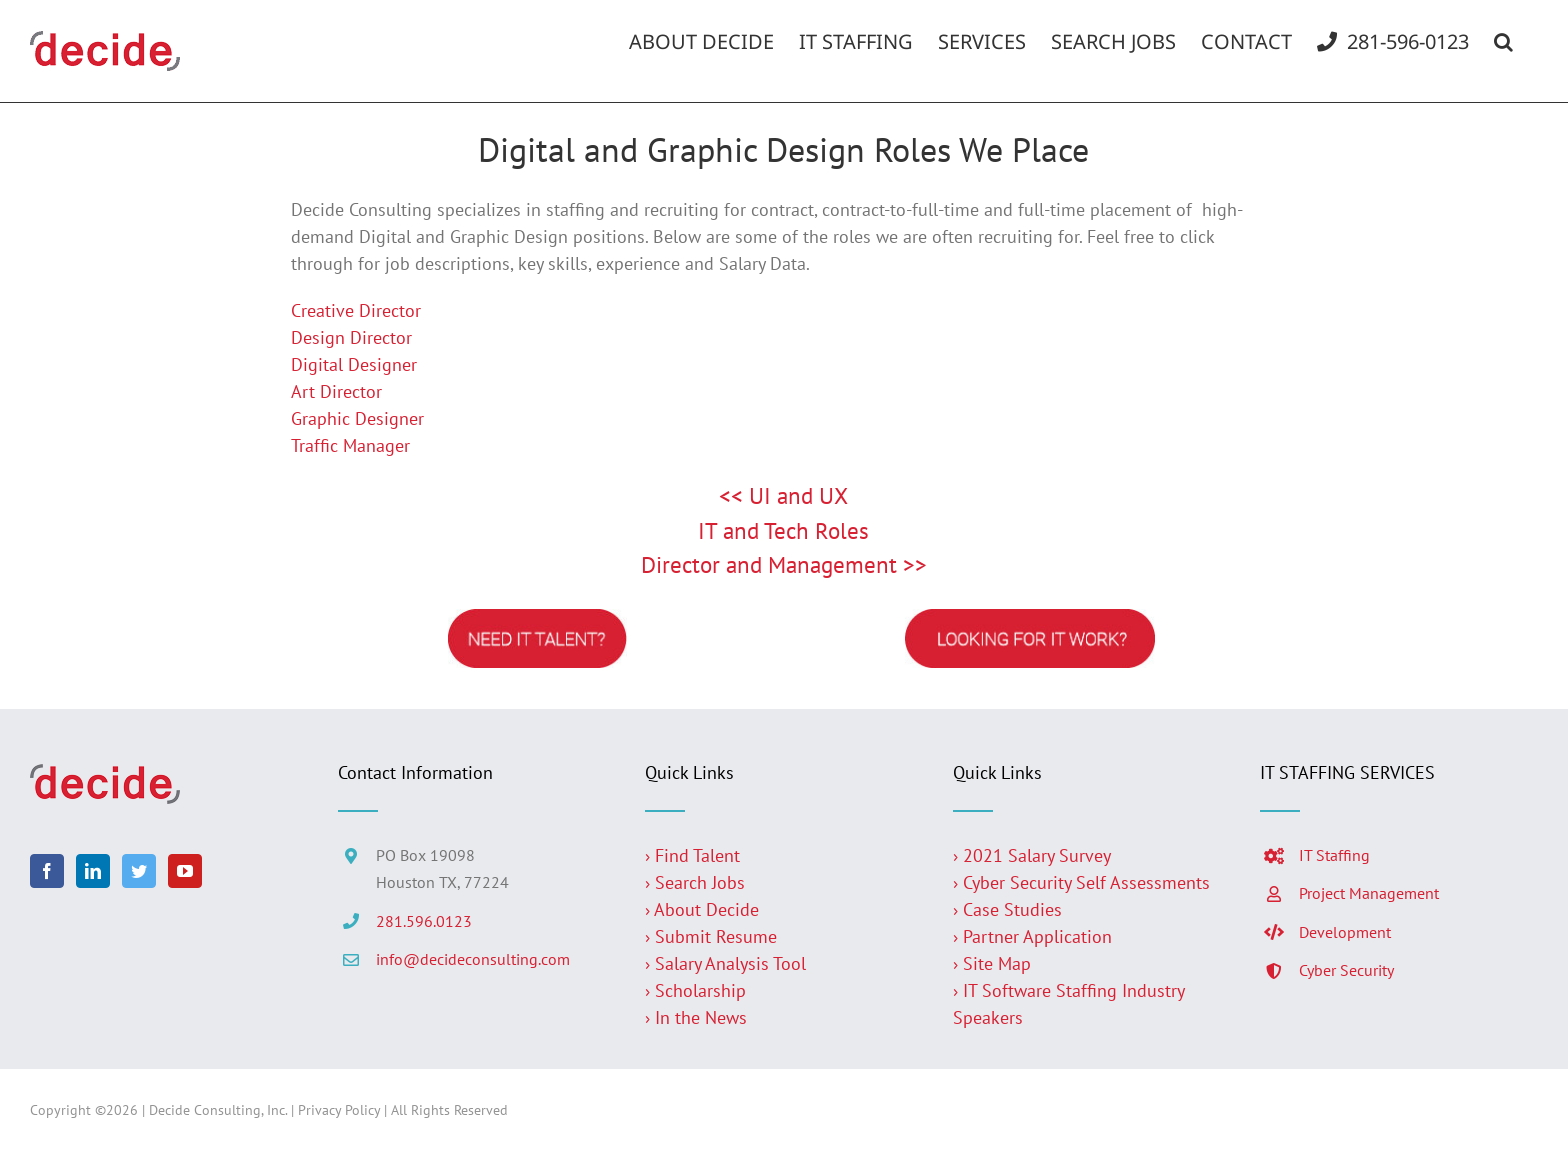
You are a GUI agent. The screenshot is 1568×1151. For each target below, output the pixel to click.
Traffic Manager (350, 445)
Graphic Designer (357, 418)
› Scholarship (695, 990)
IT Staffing (1334, 855)
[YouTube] (185, 871)
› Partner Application (1032, 936)
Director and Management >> (784, 564)
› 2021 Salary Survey (1032, 855)
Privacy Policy (339, 1110)
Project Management (1369, 893)
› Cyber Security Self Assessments (1081, 882)
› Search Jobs (695, 882)
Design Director (351, 337)
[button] (1503, 42)
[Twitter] (139, 871)
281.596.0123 (424, 921)
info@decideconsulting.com (473, 959)
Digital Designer (354, 364)
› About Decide (702, 909)
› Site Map (992, 963)
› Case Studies (1007, 909)
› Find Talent (692, 855)
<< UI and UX (783, 495)
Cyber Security (1346, 970)
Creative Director (356, 310)
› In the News (696, 1017)
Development (1345, 932)
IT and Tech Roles (783, 530)
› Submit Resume (711, 936)
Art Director (336, 391)
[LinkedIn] (93, 871)
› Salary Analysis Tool (725, 963)
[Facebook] (47, 871)
